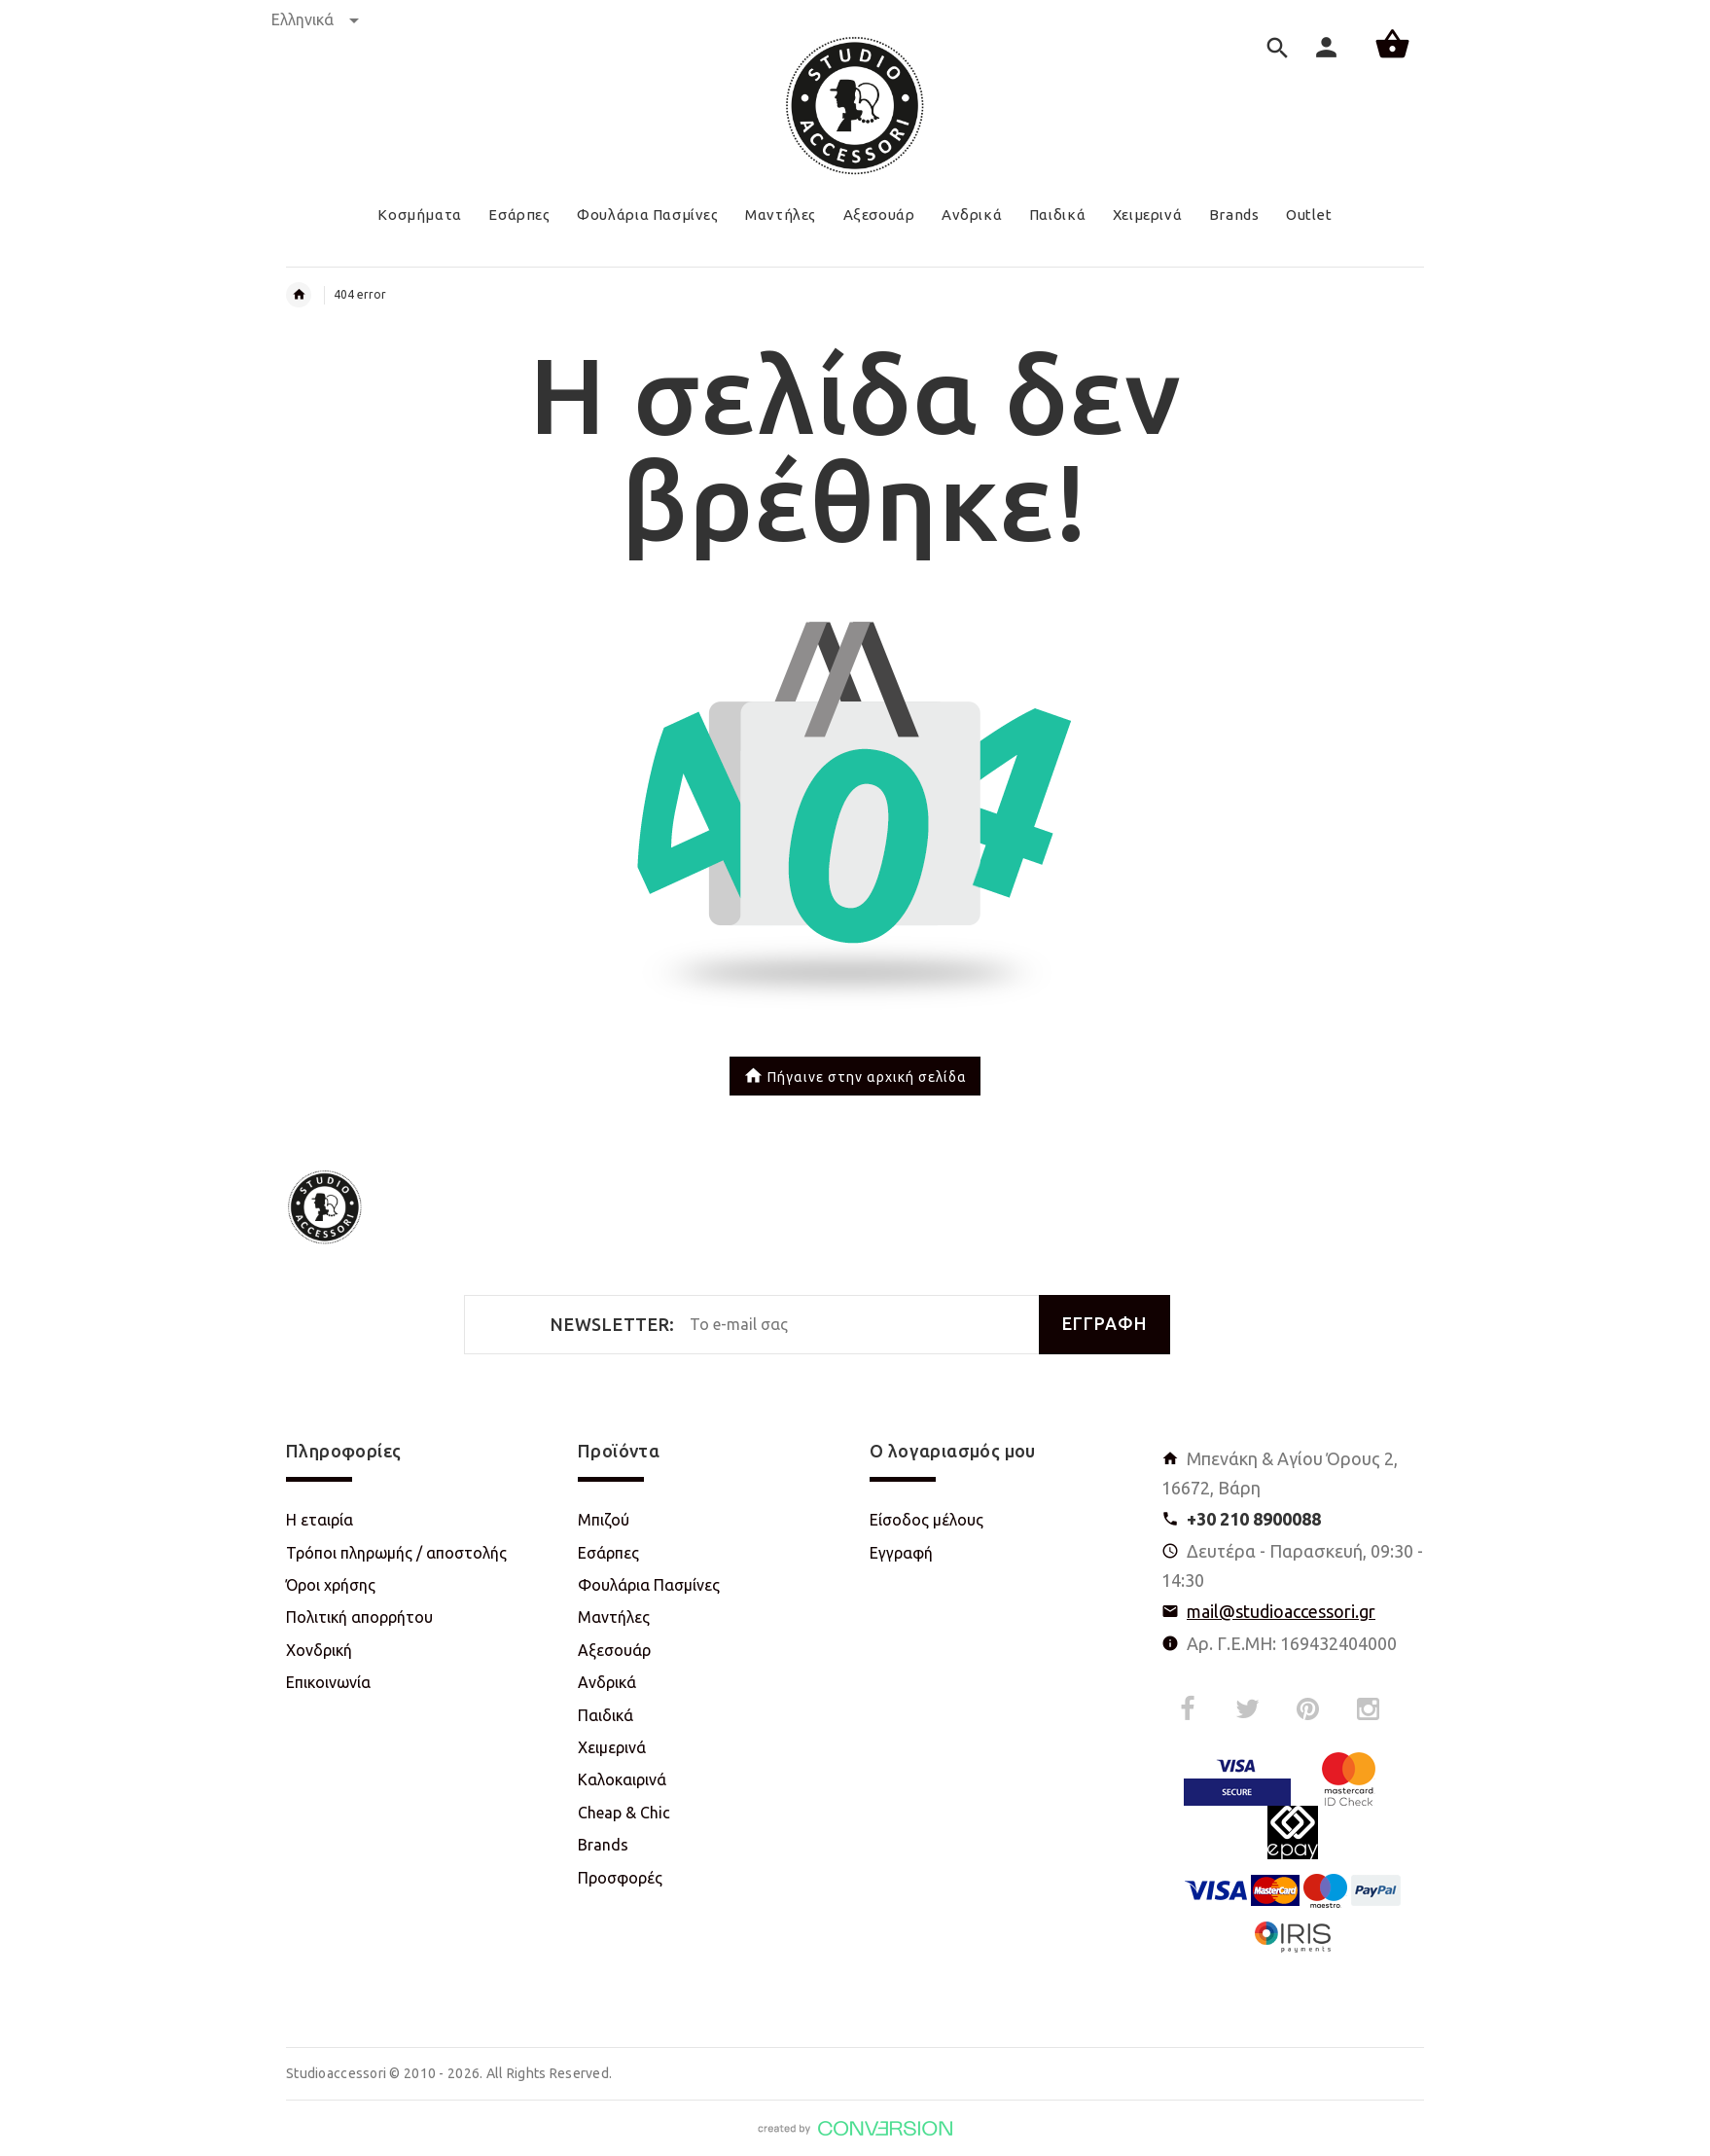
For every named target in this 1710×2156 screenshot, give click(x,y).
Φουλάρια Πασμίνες (649, 1585)
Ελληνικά (315, 19)
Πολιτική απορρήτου (359, 1617)
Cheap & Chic (624, 1812)
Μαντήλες (614, 1617)
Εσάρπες (608, 1553)
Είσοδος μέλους (926, 1519)
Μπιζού (603, 1519)
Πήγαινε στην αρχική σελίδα (855, 1078)
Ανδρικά (607, 1682)
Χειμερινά (612, 1747)
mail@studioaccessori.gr (1281, 1611)
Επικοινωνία (328, 1682)
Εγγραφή (901, 1553)
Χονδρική (319, 1650)
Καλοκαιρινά (622, 1779)
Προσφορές (620, 1877)
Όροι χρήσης (330, 1585)
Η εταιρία (319, 1519)
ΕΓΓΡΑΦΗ (1104, 1323)
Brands (603, 1844)
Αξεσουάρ (614, 1650)
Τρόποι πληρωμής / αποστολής (396, 1553)
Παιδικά (605, 1715)
